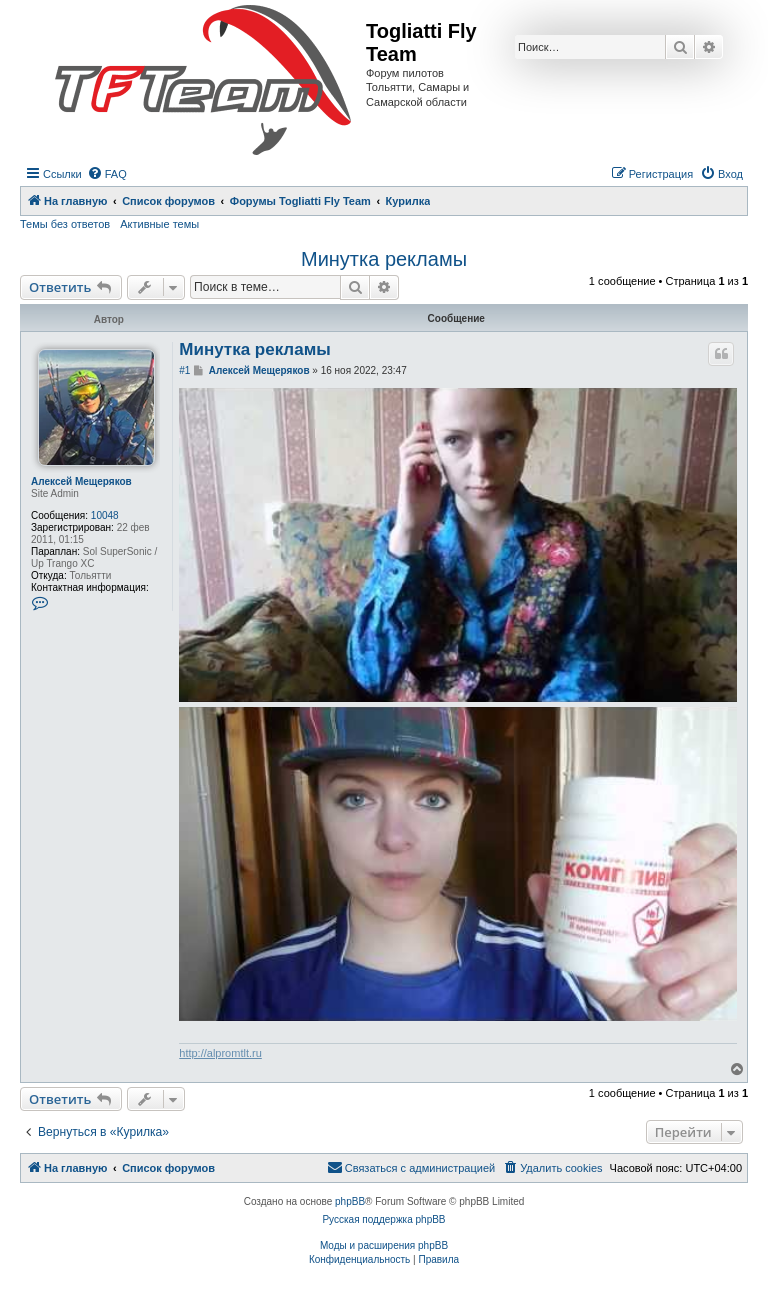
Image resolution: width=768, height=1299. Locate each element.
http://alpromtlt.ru (220, 1053)
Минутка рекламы (384, 259)
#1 (184, 370)
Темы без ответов (65, 224)
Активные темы (159, 224)
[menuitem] (107, 174)
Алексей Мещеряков (81, 481)
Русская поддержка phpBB (383, 1219)
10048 (105, 515)
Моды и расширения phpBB (384, 1245)
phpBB (350, 1201)
